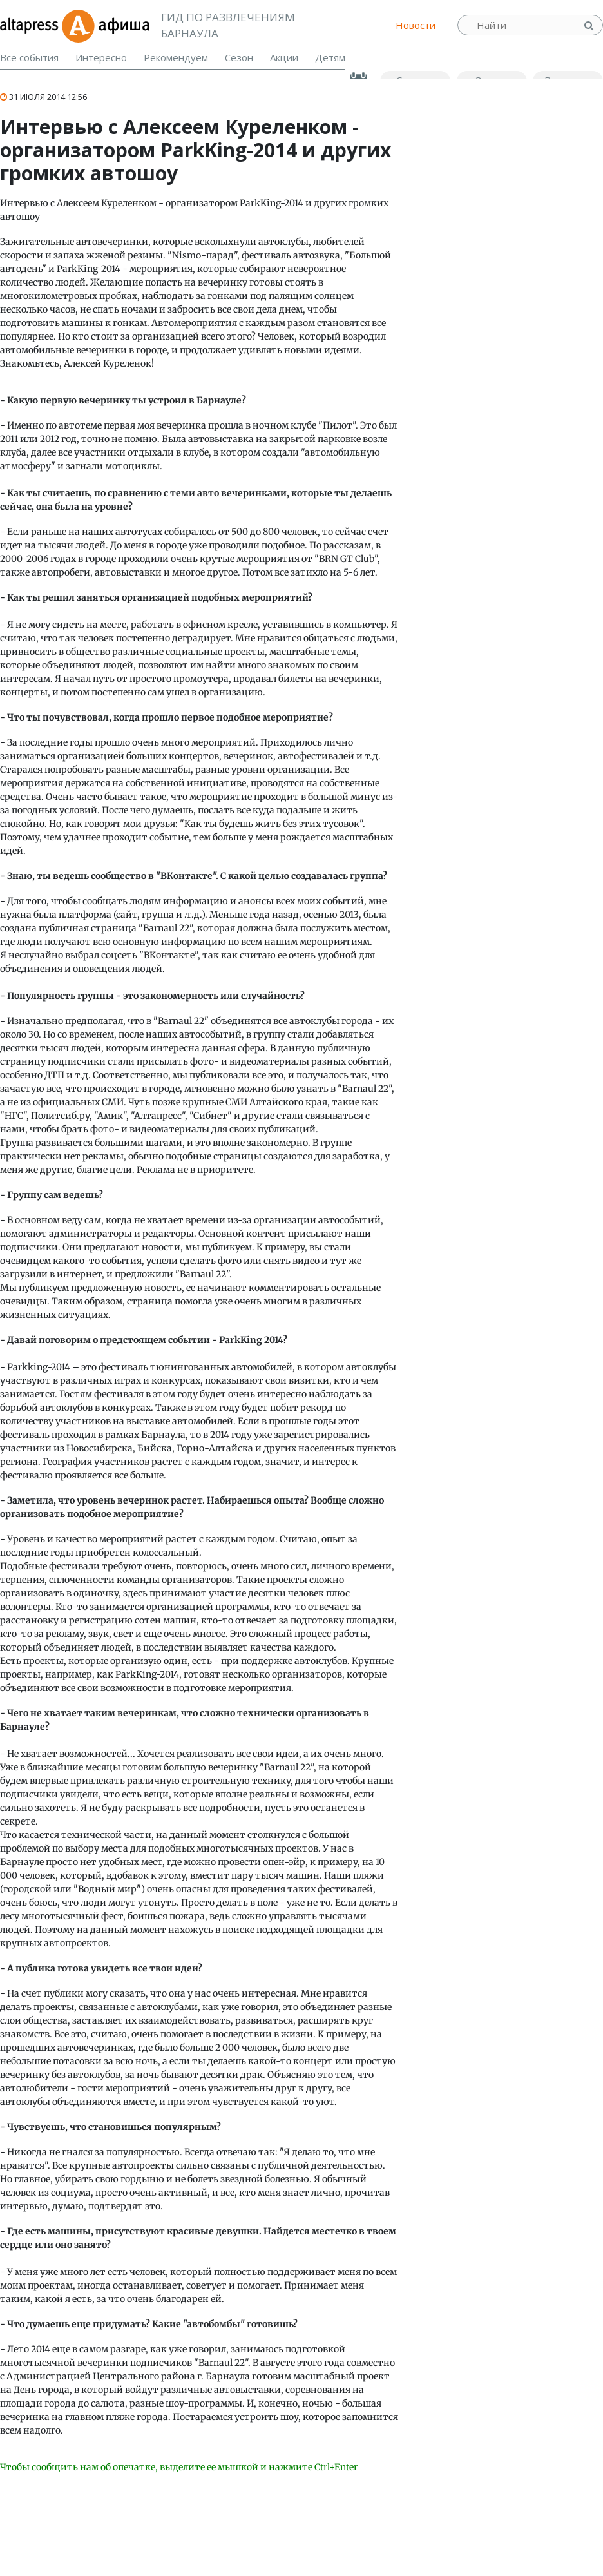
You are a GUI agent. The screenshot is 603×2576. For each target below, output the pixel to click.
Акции (284, 57)
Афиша (105, 25)
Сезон (239, 57)
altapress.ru (30, 25)
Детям (330, 57)
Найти (590, 25)
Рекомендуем (176, 57)
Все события (29, 57)
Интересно (101, 57)
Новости (416, 25)
